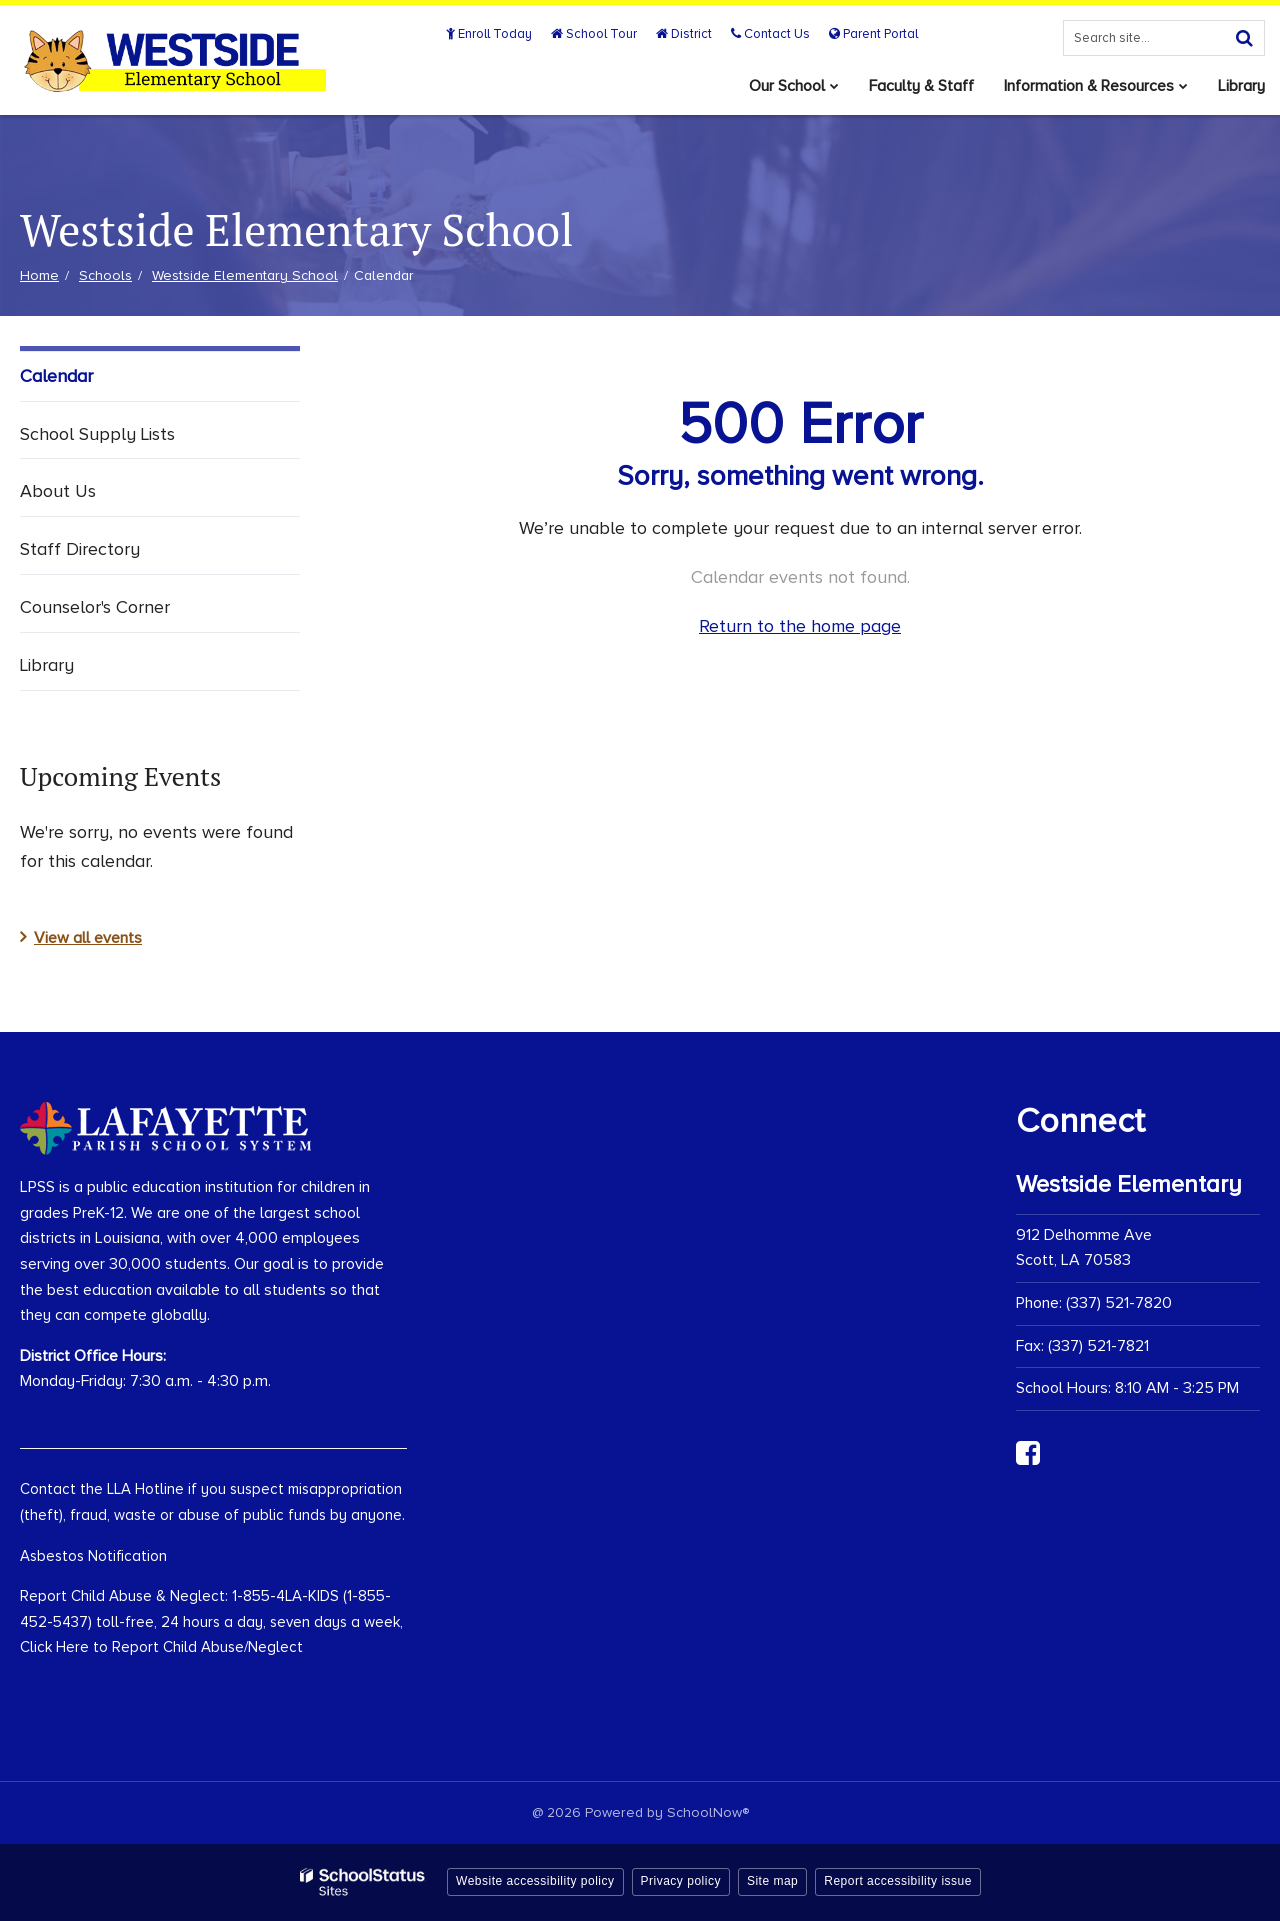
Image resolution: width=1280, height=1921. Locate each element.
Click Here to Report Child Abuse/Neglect (161, 1647)
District (684, 34)
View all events (88, 938)
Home (39, 275)
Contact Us (770, 34)
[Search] (1244, 38)
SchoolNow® (708, 1812)
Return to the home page (800, 626)
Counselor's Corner (95, 607)
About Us (58, 491)
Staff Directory (80, 549)
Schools (105, 275)
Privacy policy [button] (681, 1881)
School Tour (594, 34)
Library (47, 665)
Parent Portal (873, 34)
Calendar (56, 376)
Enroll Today (489, 34)
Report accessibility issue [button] (898, 1881)
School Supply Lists (97, 434)
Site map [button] (772, 1881)
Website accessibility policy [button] (535, 1881)
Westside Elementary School (245, 275)
